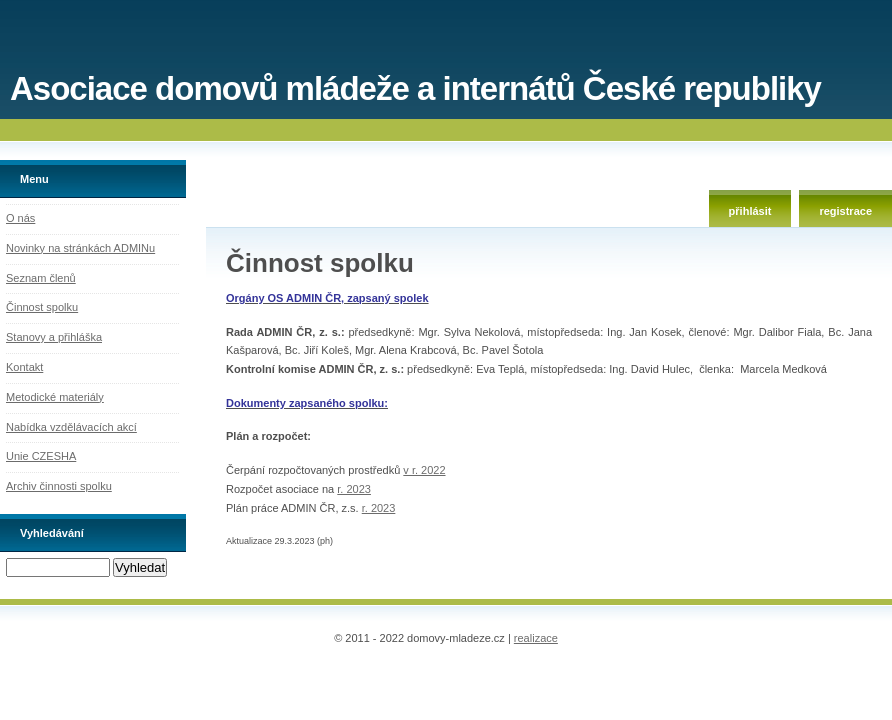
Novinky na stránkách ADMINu (80, 248)
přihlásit (750, 211)
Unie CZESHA (41, 456)
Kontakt (24, 367)
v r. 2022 (424, 470)
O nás (20, 218)
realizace (536, 638)
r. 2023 (354, 489)
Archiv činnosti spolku (59, 486)
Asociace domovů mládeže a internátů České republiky (415, 88)
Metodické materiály (55, 397)
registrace (845, 211)
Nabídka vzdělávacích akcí (71, 427)
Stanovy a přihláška (54, 337)
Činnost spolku (42, 307)
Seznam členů (41, 278)
